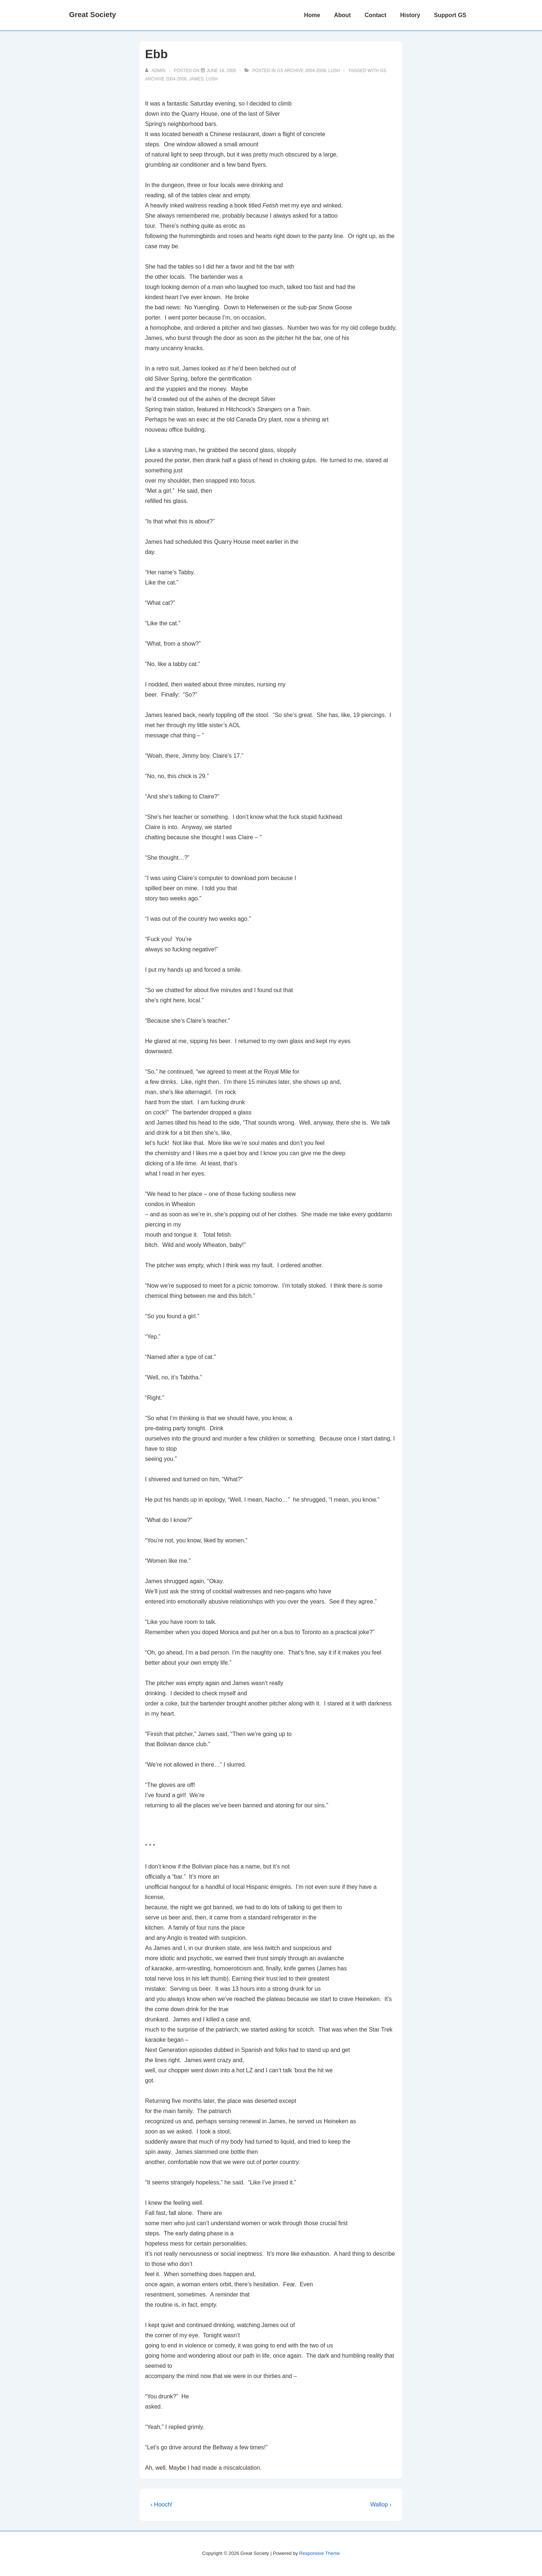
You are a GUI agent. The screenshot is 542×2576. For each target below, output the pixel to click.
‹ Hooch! (161, 2504)
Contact (375, 15)
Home (312, 15)
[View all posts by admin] (156, 70)
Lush (334, 70)
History (410, 15)
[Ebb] (221, 70)
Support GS (450, 15)
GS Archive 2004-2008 (301, 70)
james (196, 79)
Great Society (92, 15)
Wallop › (380, 2504)
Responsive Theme (319, 2553)
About (342, 15)
